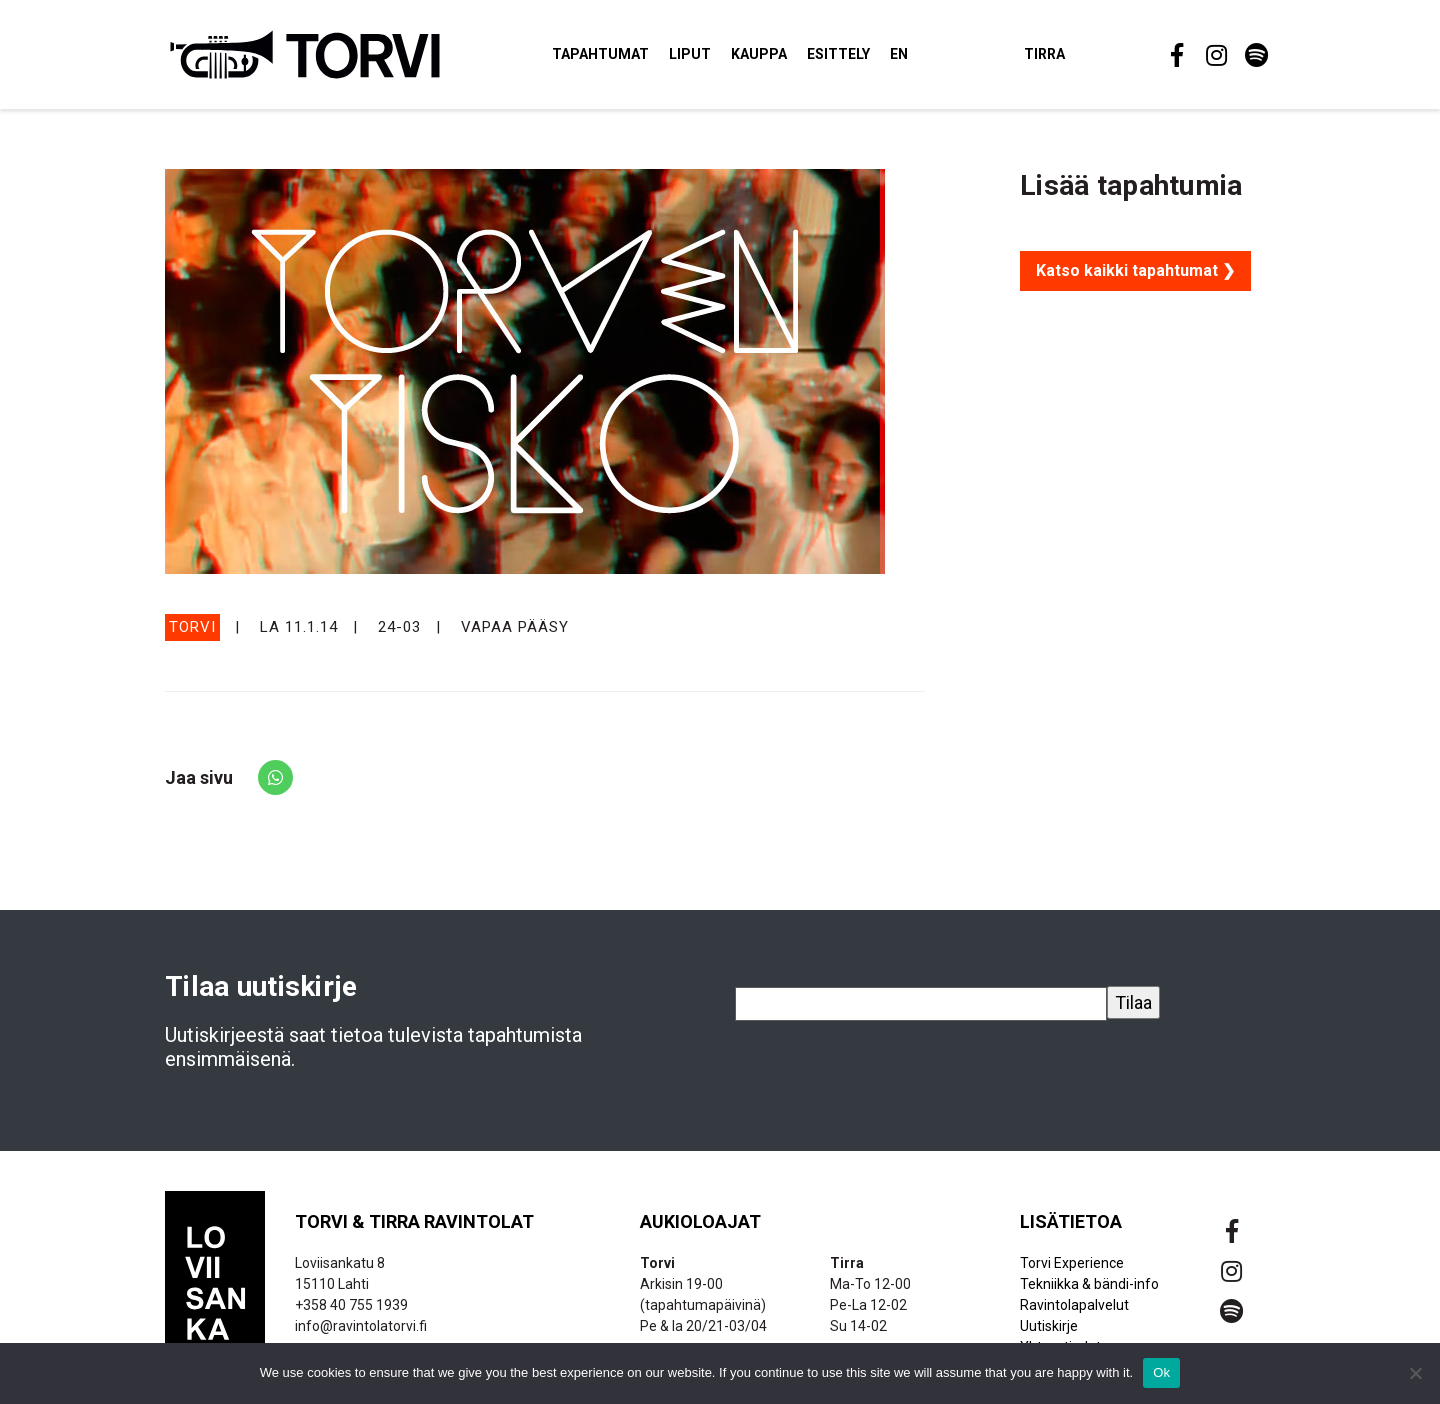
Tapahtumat (600, 54)
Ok (1161, 1372)
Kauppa (759, 54)
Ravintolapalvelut (1074, 1305)
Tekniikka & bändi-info (1089, 1284)
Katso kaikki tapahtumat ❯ (1135, 270)
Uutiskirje (1049, 1326)
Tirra (1044, 54)
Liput (690, 54)
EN (899, 54)
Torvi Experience (1072, 1263)
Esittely (838, 54)
